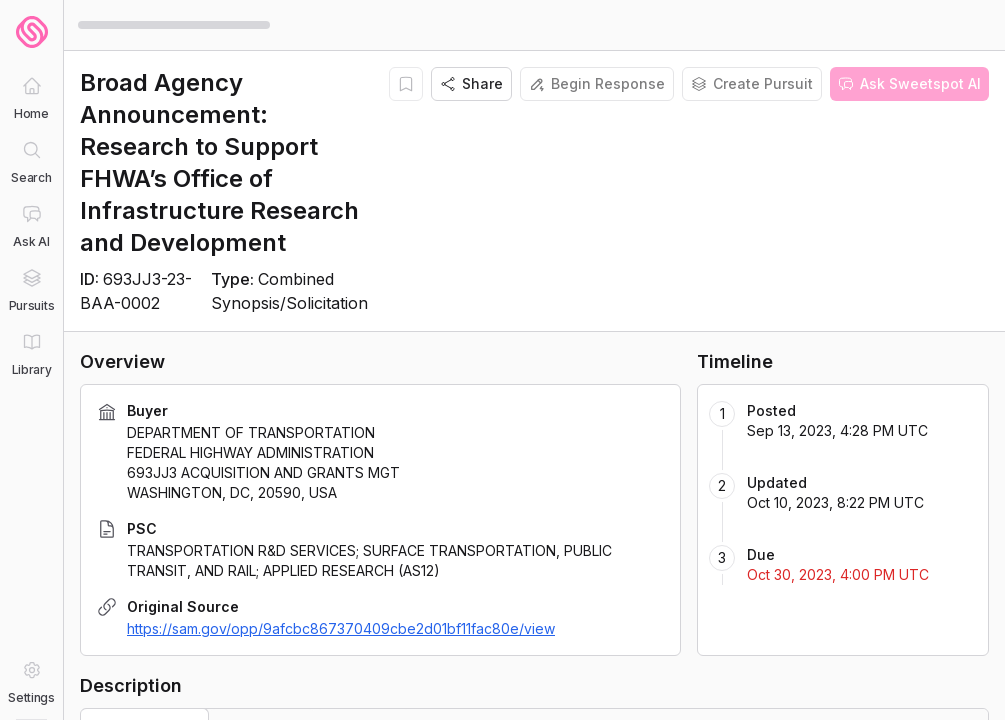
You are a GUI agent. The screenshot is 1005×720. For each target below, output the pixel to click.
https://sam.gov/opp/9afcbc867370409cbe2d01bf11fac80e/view (341, 628)
